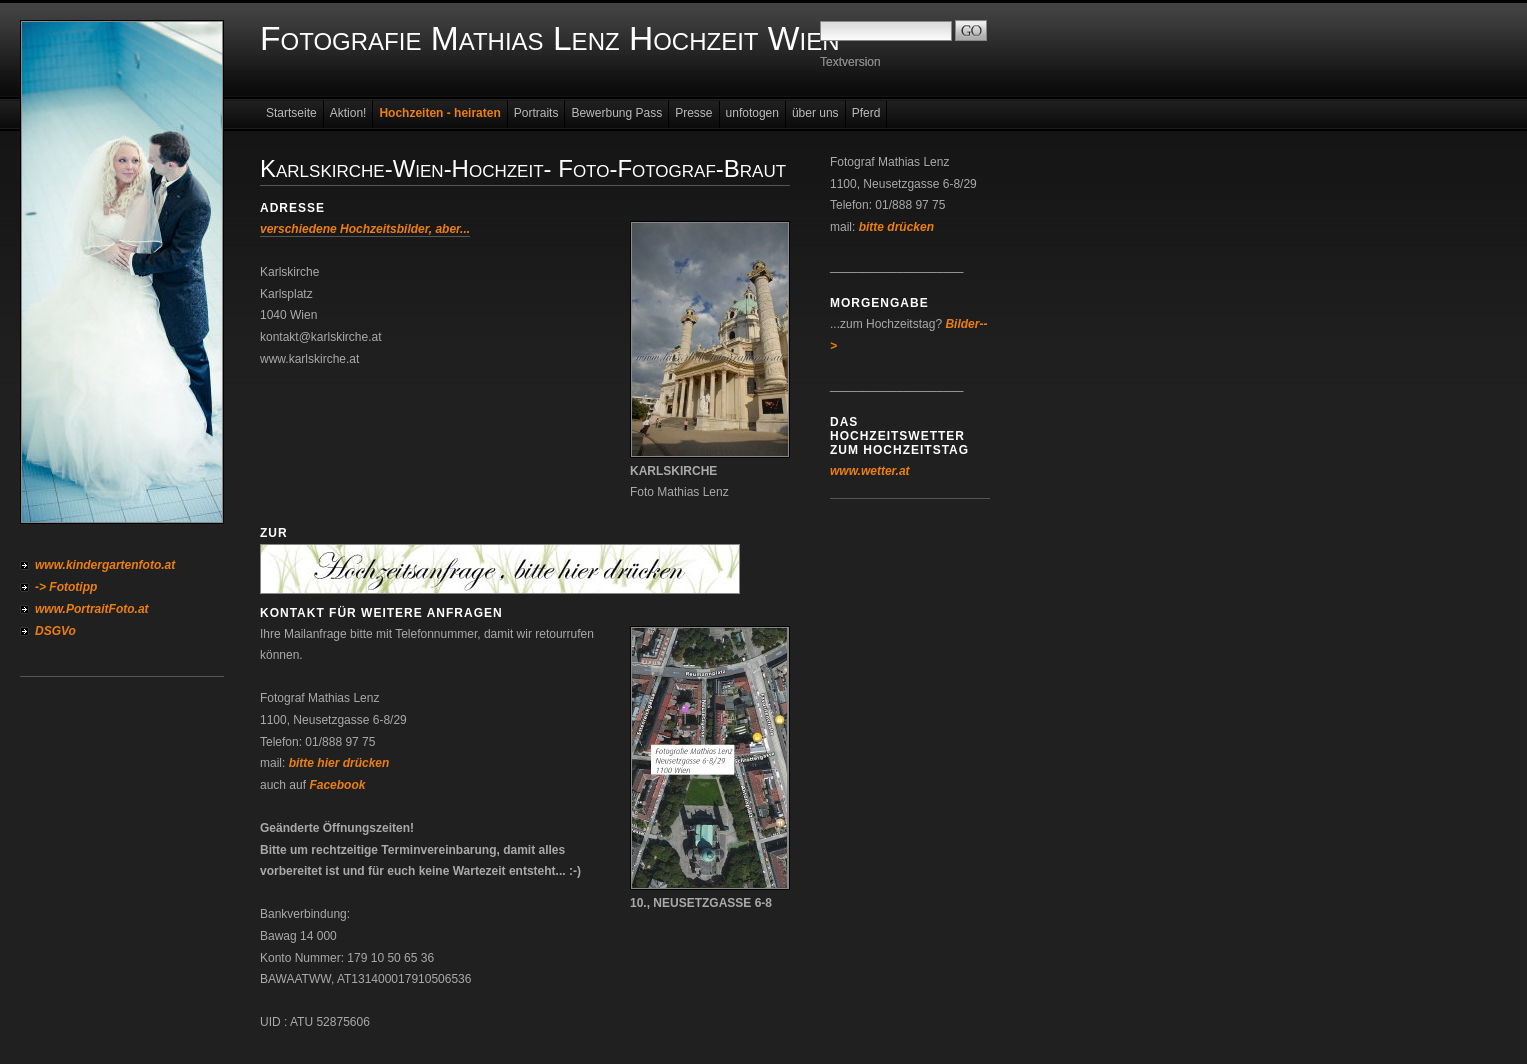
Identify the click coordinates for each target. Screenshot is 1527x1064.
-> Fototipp (66, 587)
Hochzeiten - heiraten (439, 113)
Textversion (850, 62)
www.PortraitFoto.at (92, 609)
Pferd (866, 113)
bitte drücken (896, 227)
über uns (815, 113)
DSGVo (55, 631)
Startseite (291, 113)
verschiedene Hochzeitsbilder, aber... (365, 229)
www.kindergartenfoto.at (105, 565)
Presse (693, 113)
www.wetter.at (870, 471)
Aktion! (348, 113)
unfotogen (752, 113)
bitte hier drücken (339, 763)
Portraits (536, 113)
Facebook (337, 785)
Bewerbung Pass (616, 113)
